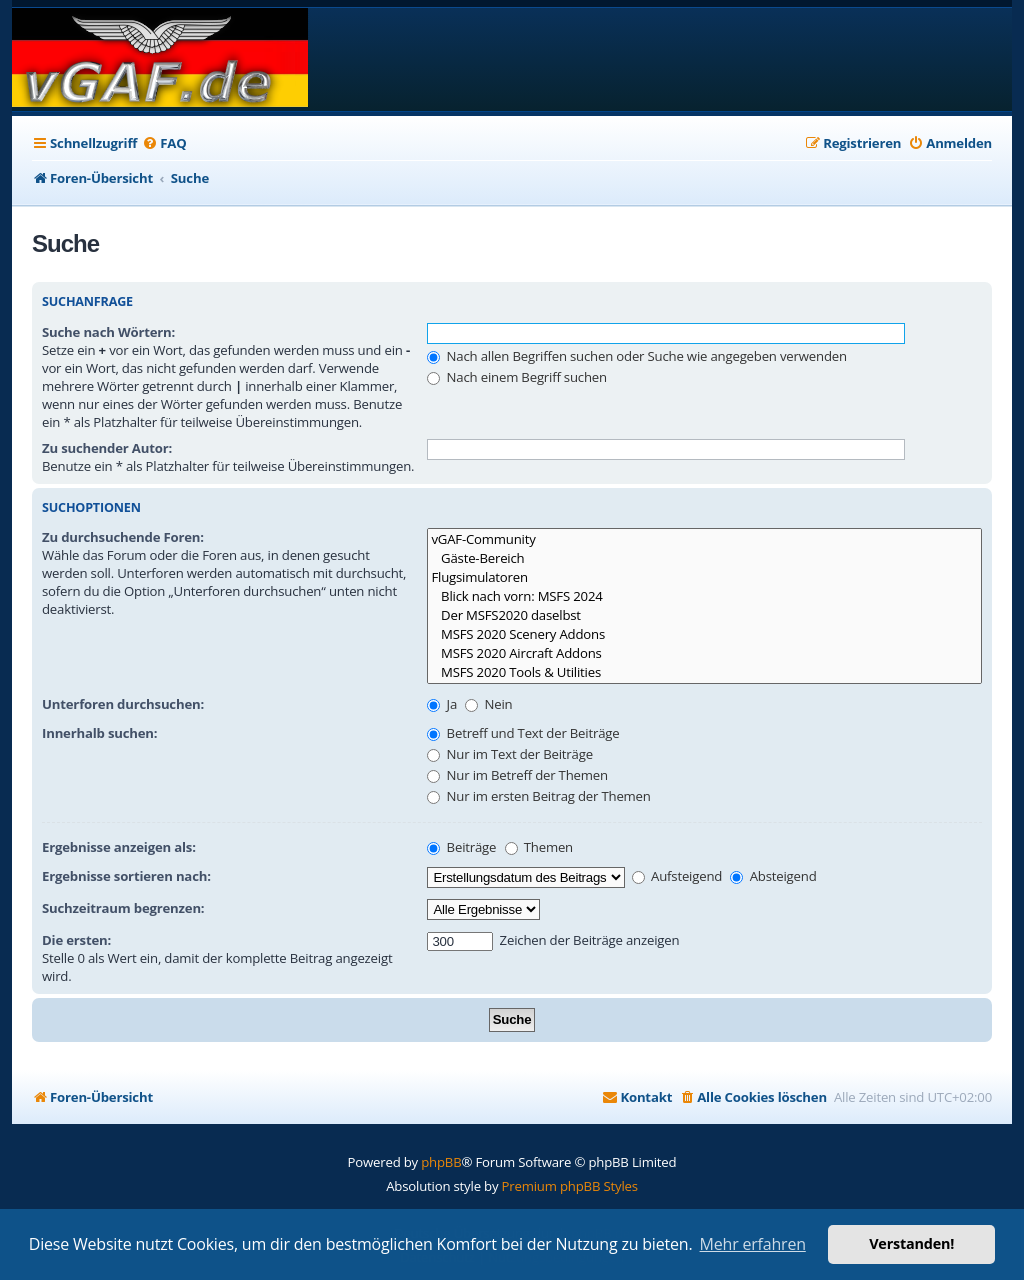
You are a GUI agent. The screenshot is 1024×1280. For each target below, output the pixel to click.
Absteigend (773, 876)
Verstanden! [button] (911, 1243)
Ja (442, 704)
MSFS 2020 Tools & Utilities (704, 672)
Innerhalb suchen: (99, 733)
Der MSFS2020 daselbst (704, 615)
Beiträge (461, 847)
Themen (539, 847)
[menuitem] (164, 143)
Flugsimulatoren (704, 577)
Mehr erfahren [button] (753, 1244)
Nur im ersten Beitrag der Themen (538, 796)
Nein (488, 704)
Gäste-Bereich (704, 558)
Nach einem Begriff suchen (517, 377)
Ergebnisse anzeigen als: (119, 847)
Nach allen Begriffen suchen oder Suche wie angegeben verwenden (636, 356)
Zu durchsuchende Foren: (123, 537)
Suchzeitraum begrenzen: (123, 908)
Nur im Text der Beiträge (509, 754)
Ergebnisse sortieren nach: (126, 876)
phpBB (441, 1162)
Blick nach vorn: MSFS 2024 (704, 596)
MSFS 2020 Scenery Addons (704, 634)
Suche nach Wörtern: (108, 332)
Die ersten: (76, 940)
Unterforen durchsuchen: (123, 704)
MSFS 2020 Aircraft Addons (704, 653)
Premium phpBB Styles (570, 1186)
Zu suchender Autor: (107, 448)
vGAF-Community (704, 539)
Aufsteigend (677, 876)
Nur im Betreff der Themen (517, 775)
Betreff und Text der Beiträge (523, 733)
